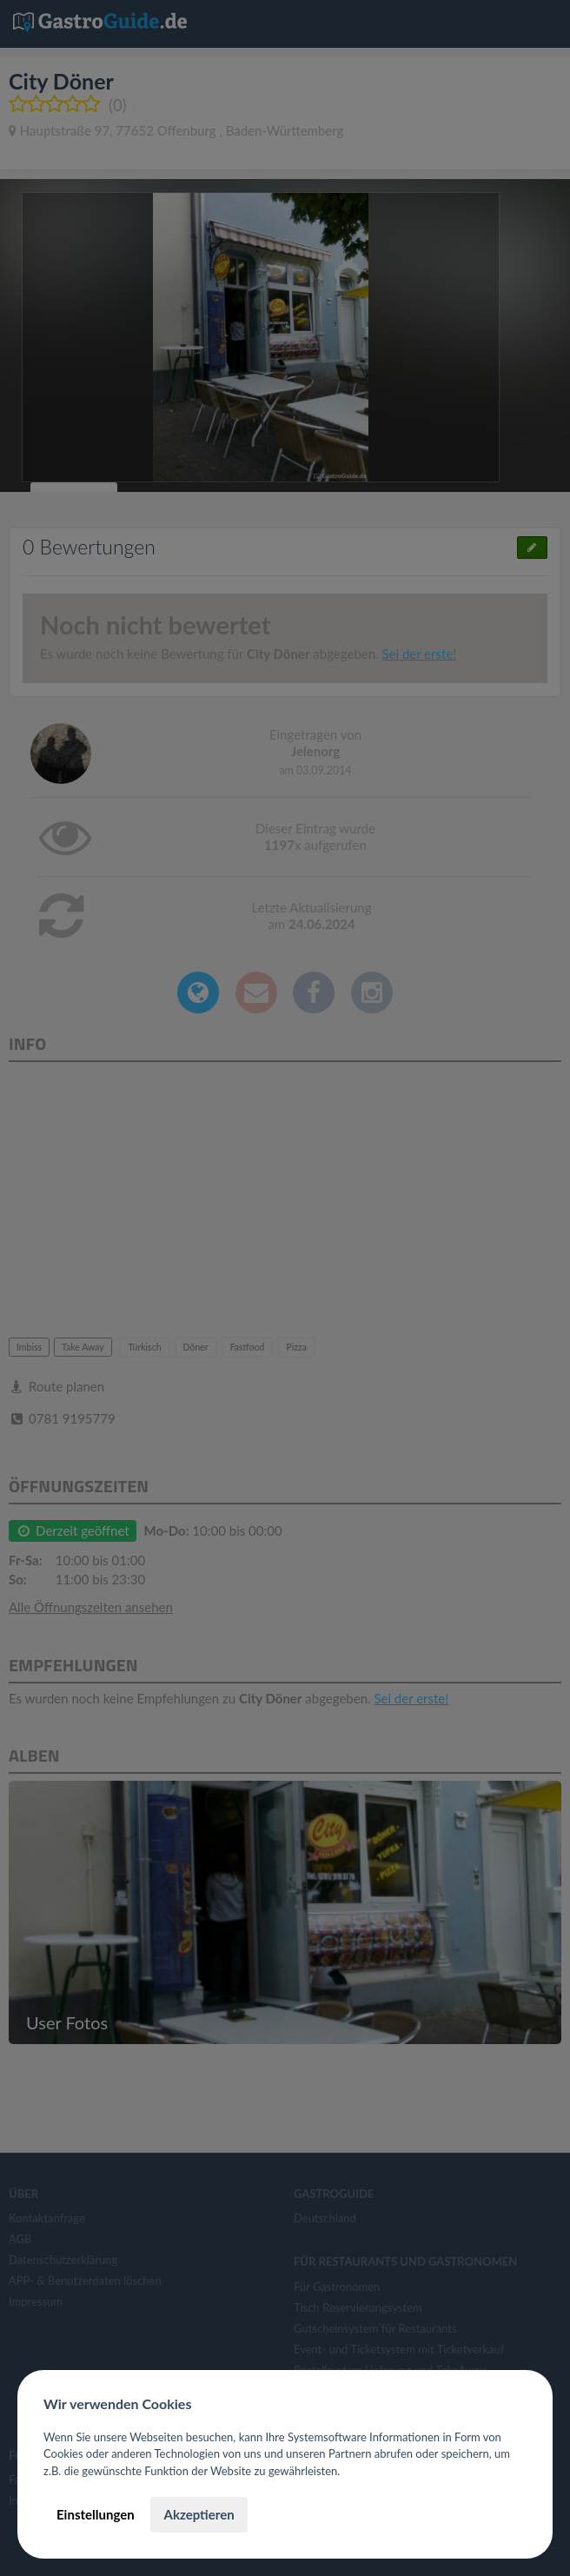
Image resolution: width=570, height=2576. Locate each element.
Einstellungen (95, 2514)
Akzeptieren (198, 2514)
